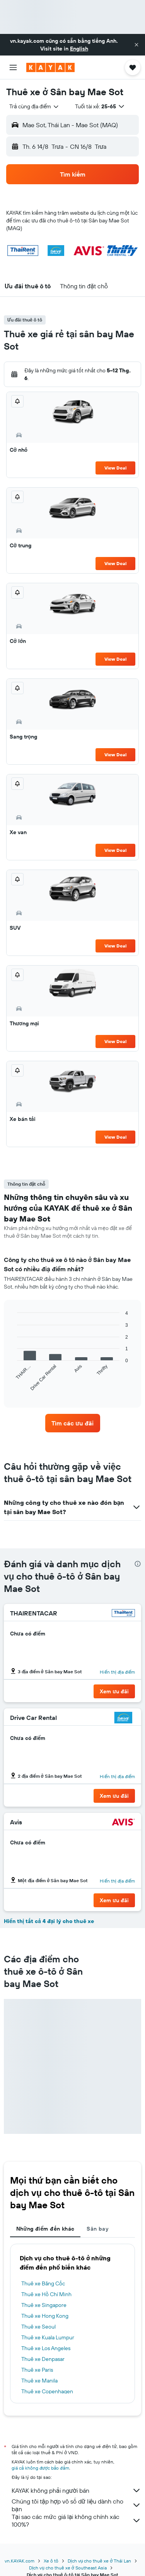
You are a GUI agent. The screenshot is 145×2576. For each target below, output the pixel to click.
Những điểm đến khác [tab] (45, 2228)
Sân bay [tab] (97, 2228)
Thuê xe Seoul (38, 2326)
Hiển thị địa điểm (117, 1672)
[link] (72, 1423)
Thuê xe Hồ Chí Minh (46, 2294)
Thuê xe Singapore (44, 2305)
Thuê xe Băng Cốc (43, 2283)
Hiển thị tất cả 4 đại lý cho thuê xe (49, 1921)
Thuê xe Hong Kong (44, 2315)
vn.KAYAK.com (19, 2561)
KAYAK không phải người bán (76, 2490)
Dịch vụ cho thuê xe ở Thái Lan (99, 2561)
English (79, 48)
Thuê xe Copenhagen (47, 2391)
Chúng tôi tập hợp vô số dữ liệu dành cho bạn (76, 2505)
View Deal (115, 468)
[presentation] (137, 1563)
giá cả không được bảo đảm (40, 2468)
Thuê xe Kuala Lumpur (47, 2337)
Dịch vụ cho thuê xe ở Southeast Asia (67, 2568)
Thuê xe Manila (39, 2380)
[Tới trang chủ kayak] (50, 67)
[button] (136, 44)
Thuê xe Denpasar (43, 2359)
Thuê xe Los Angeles (45, 2348)
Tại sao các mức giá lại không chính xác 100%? (76, 2520)
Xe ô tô (51, 2561)
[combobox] (34, 106)
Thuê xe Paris (37, 2369)
